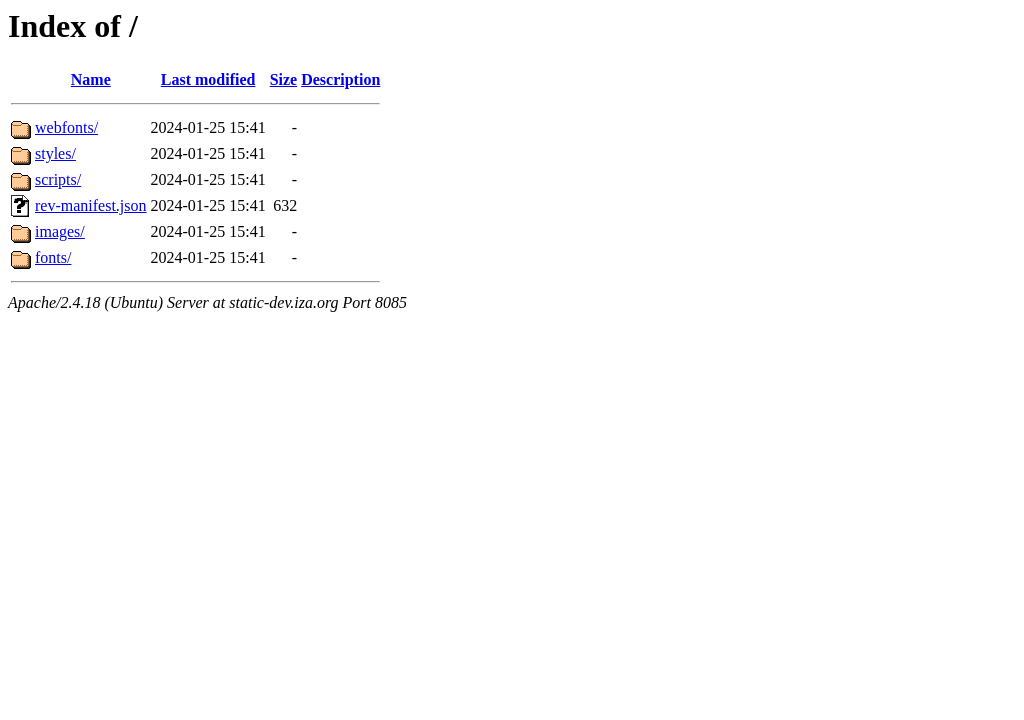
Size (284, 79)
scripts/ (58, 179)
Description (340, 79)
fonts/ (53, 257)
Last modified (208, 79)
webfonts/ (66, 127)
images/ (60, 231)
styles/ (55, 153)
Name (91, 79)
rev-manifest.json (91, 205)
